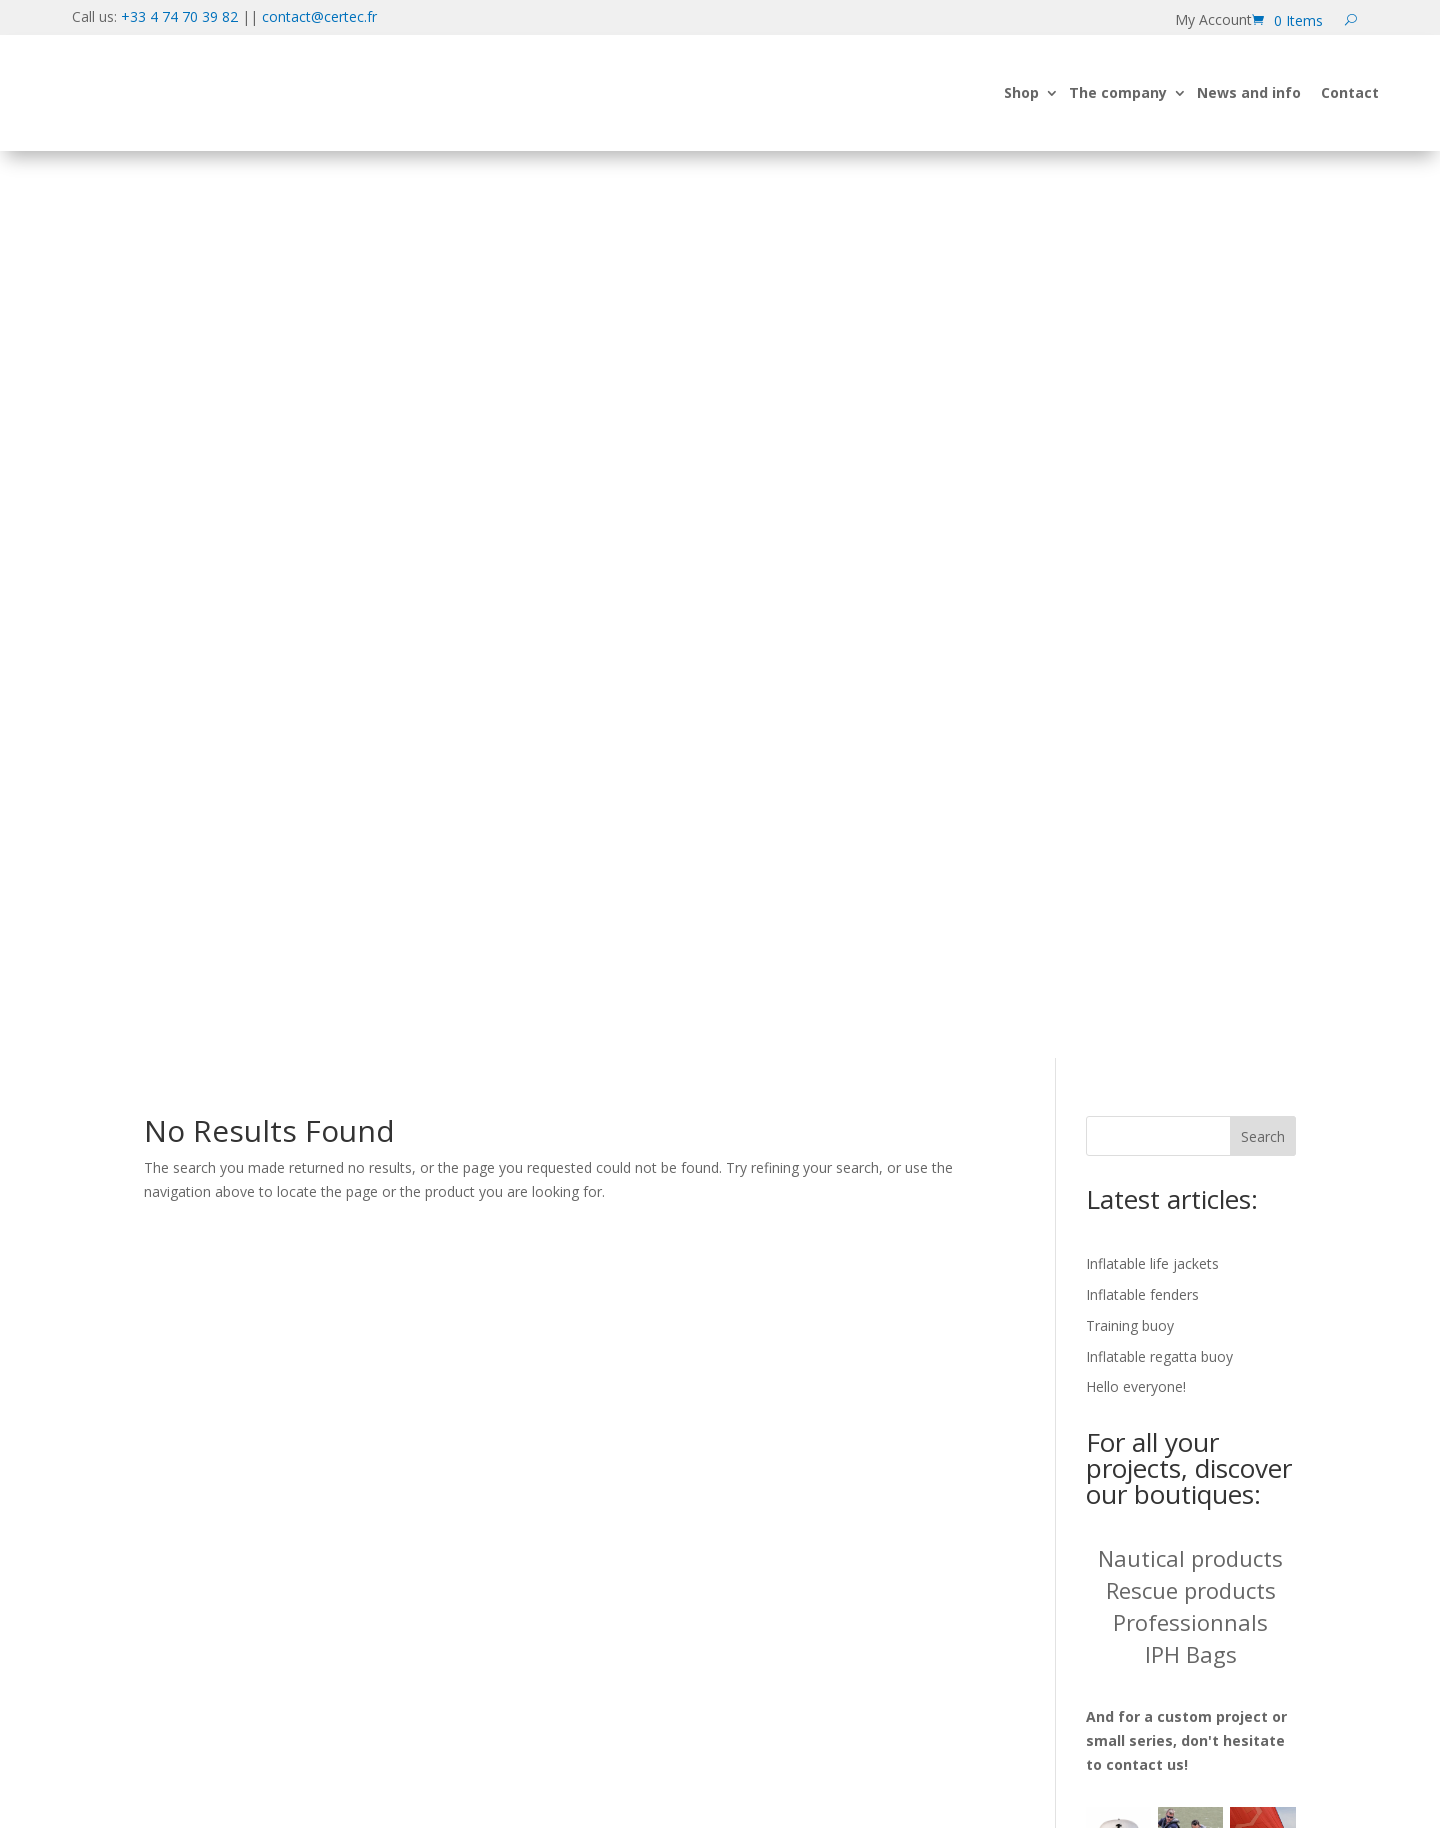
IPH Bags (1191, 791)
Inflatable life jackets (1152, 400)
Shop (1021, 114)
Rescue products (1191, 727)
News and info (1249, 114)
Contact (1350, 114)
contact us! (1147, 901)
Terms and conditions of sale (1179, 1568)
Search (1263, 273)
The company (1118, 114)
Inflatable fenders (1142, 431)
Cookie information (1137, 1478)
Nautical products (1190, 695)
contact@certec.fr (319, 16)
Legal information (1131, 1508)
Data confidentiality (1139, 1448)
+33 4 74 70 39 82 (179, 16)
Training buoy (1130, 462)
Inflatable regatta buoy (1159, 492)
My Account (1213, 21)
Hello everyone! (1136, 523)
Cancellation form (1131, 1538)
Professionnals (1190, 759)
